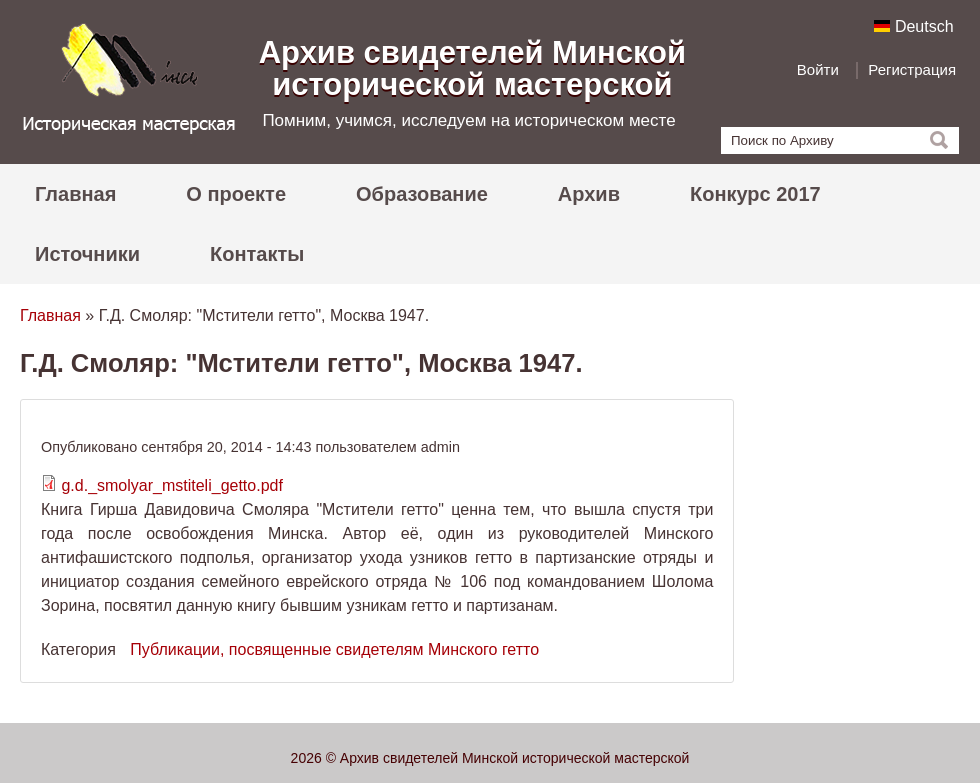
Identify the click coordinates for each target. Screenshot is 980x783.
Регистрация (912, 69)
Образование (422, 194)
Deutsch (913, 26)
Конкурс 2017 (755, 194)
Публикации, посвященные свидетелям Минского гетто (334, 649)
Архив (589, 194)
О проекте (236, 194)
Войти (818, 69)
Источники (87, 254)
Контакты (257, 254)
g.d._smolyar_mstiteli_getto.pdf (171, 485)
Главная (75, 194)
